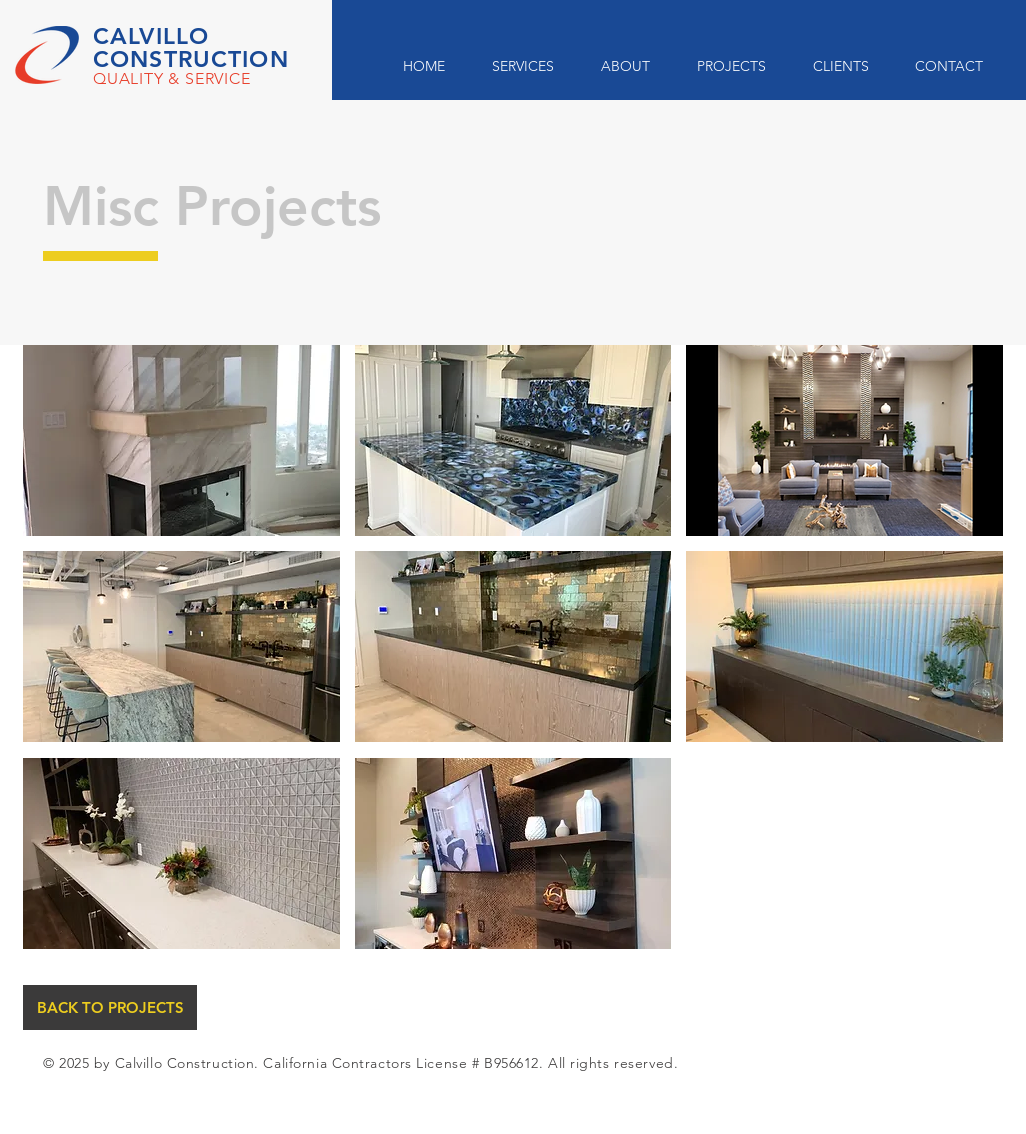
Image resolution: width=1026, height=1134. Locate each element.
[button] (181, 440)
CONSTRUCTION (191, 59)
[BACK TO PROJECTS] (110, 1007)
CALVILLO (151, 36)
